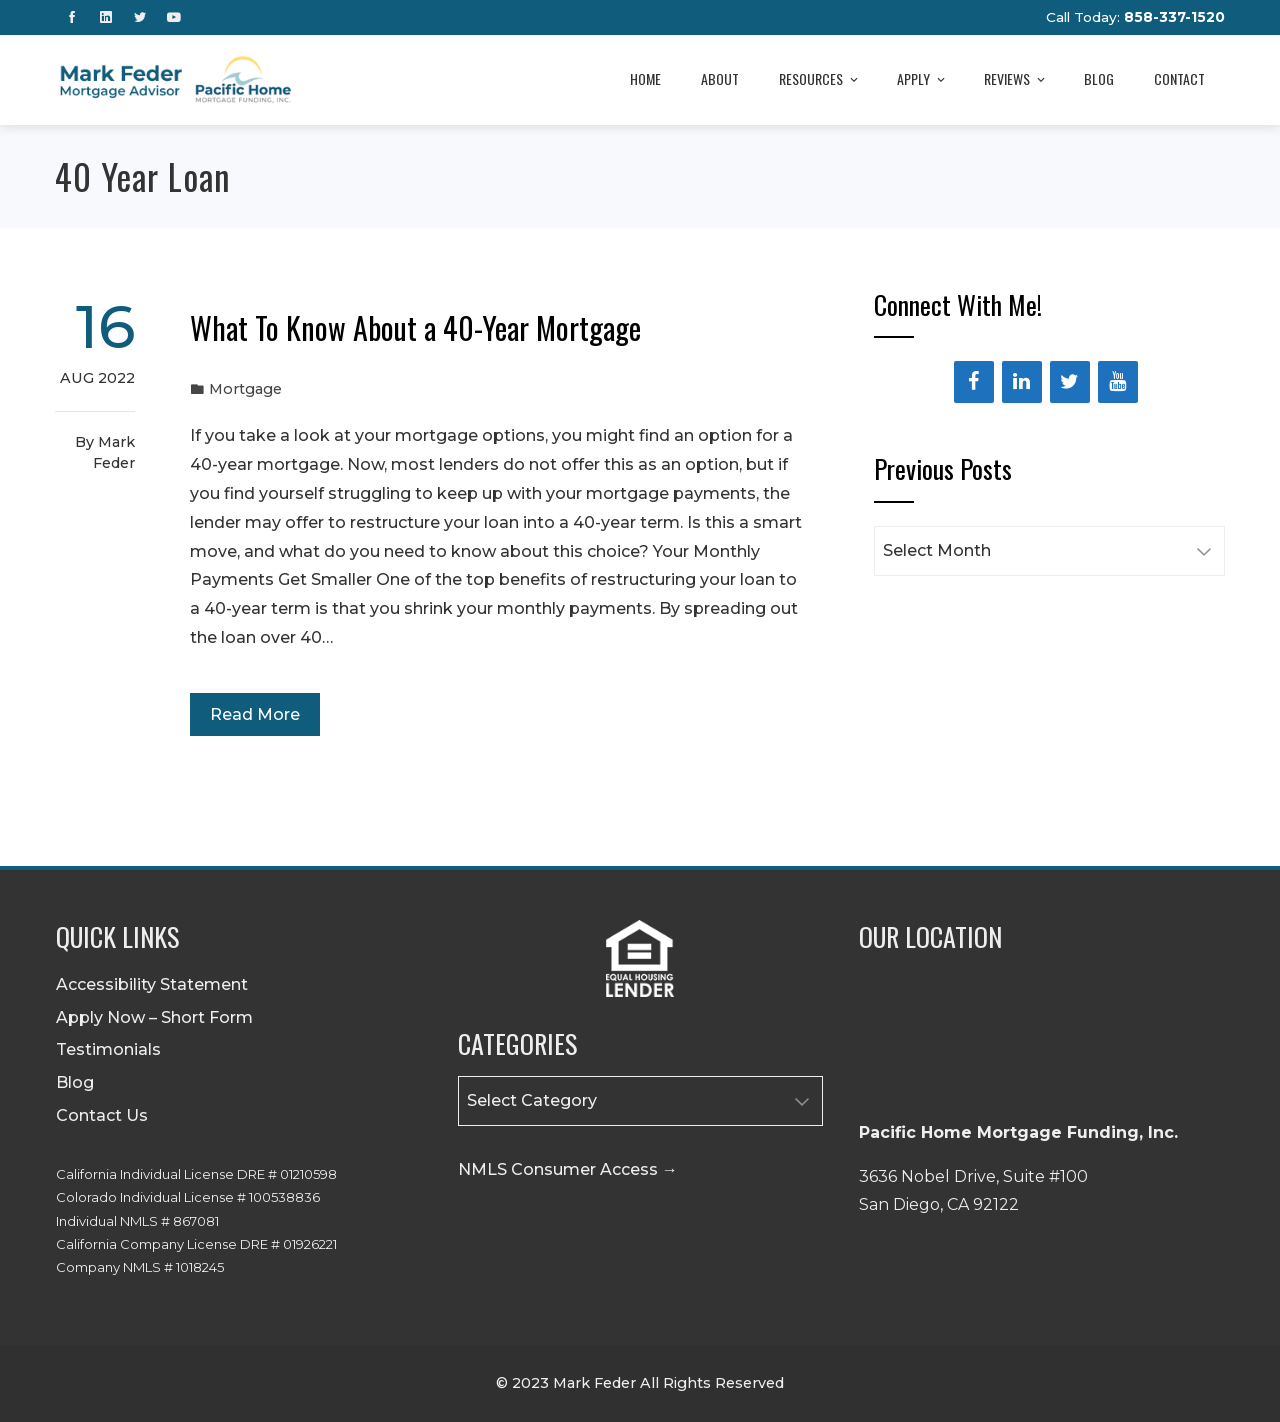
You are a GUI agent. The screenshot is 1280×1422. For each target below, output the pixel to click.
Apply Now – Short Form (154, 1017)
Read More (255, 714)
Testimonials (108, 1049)
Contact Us (102, 1115)
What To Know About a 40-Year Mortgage (415, 327)
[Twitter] (1070, 382)
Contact (1179, 78)
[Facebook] (974, 382)
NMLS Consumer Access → (568, 1169)
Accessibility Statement (152, 984)
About (720, 78)
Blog (1099, 78)
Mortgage (245, 389)
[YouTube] (1118, 382)
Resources (820, 80)
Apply (922, 80)
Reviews (1016, 80)
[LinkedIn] (1022, 382)
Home (645, 78)
